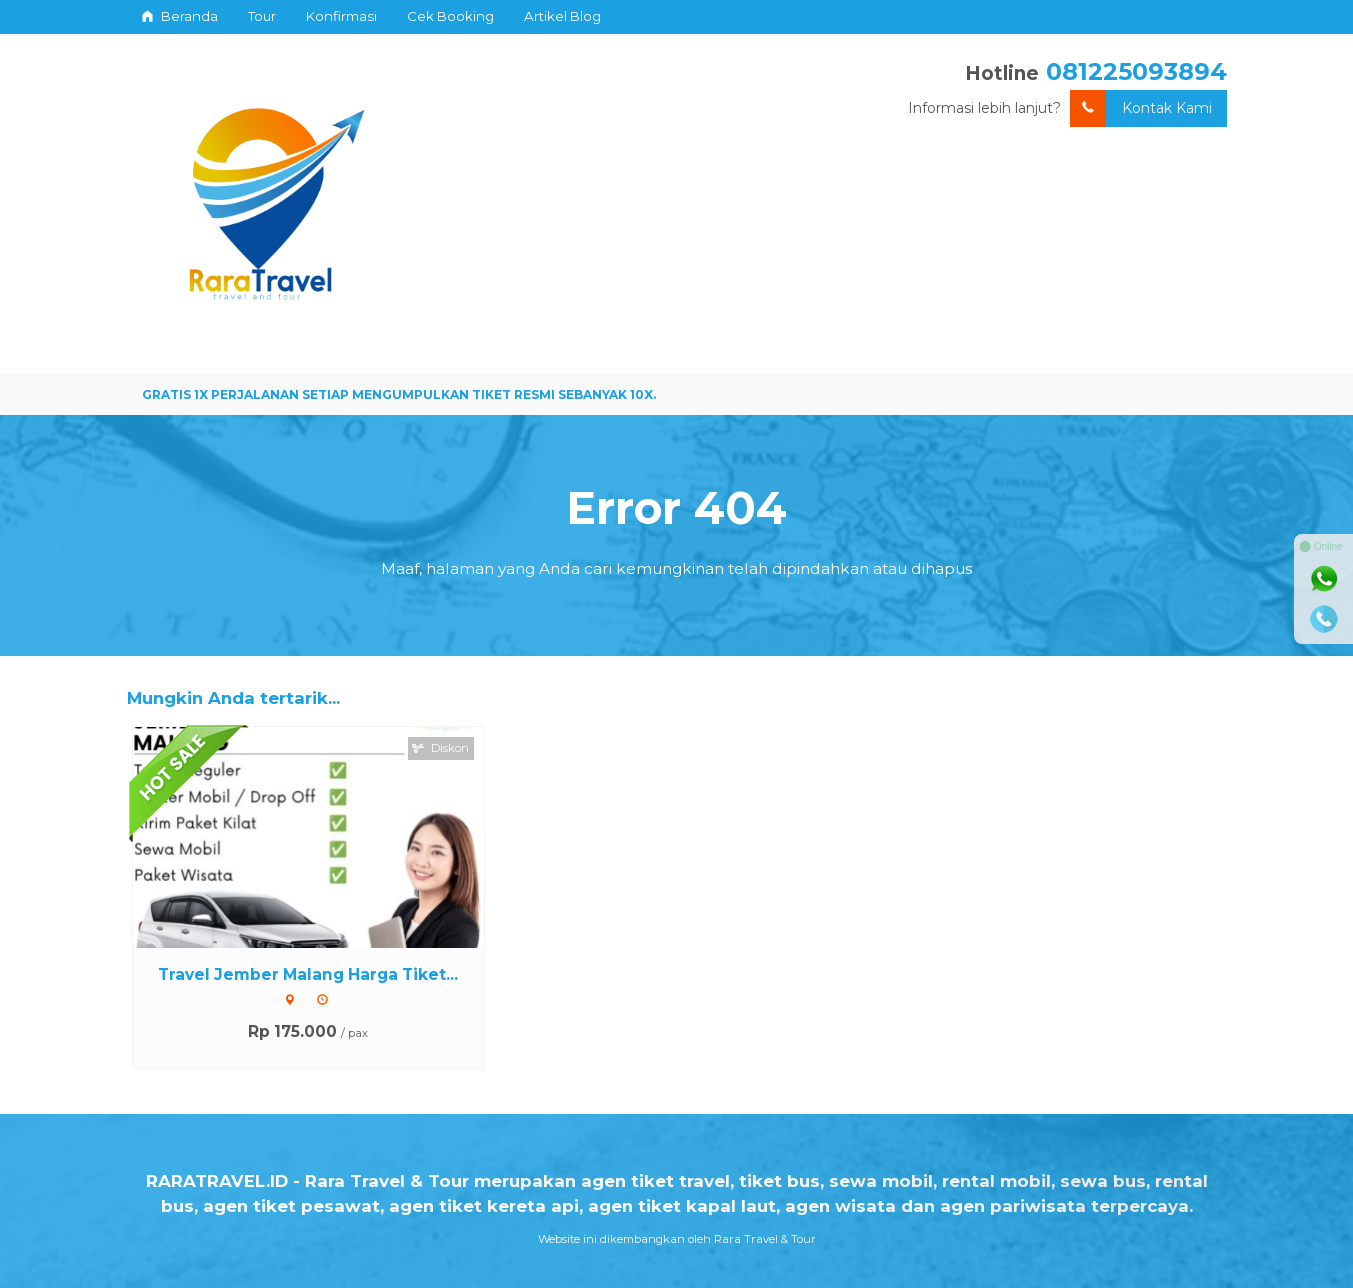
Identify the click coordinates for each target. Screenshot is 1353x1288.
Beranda (180, 16)
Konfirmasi (341, 16)
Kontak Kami (1141, 108)
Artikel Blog (562, 16)
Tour (262, 16)
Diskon (441, 748)
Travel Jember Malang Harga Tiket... (308, 974)
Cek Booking (450, 16)
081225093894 (1136, 71)
